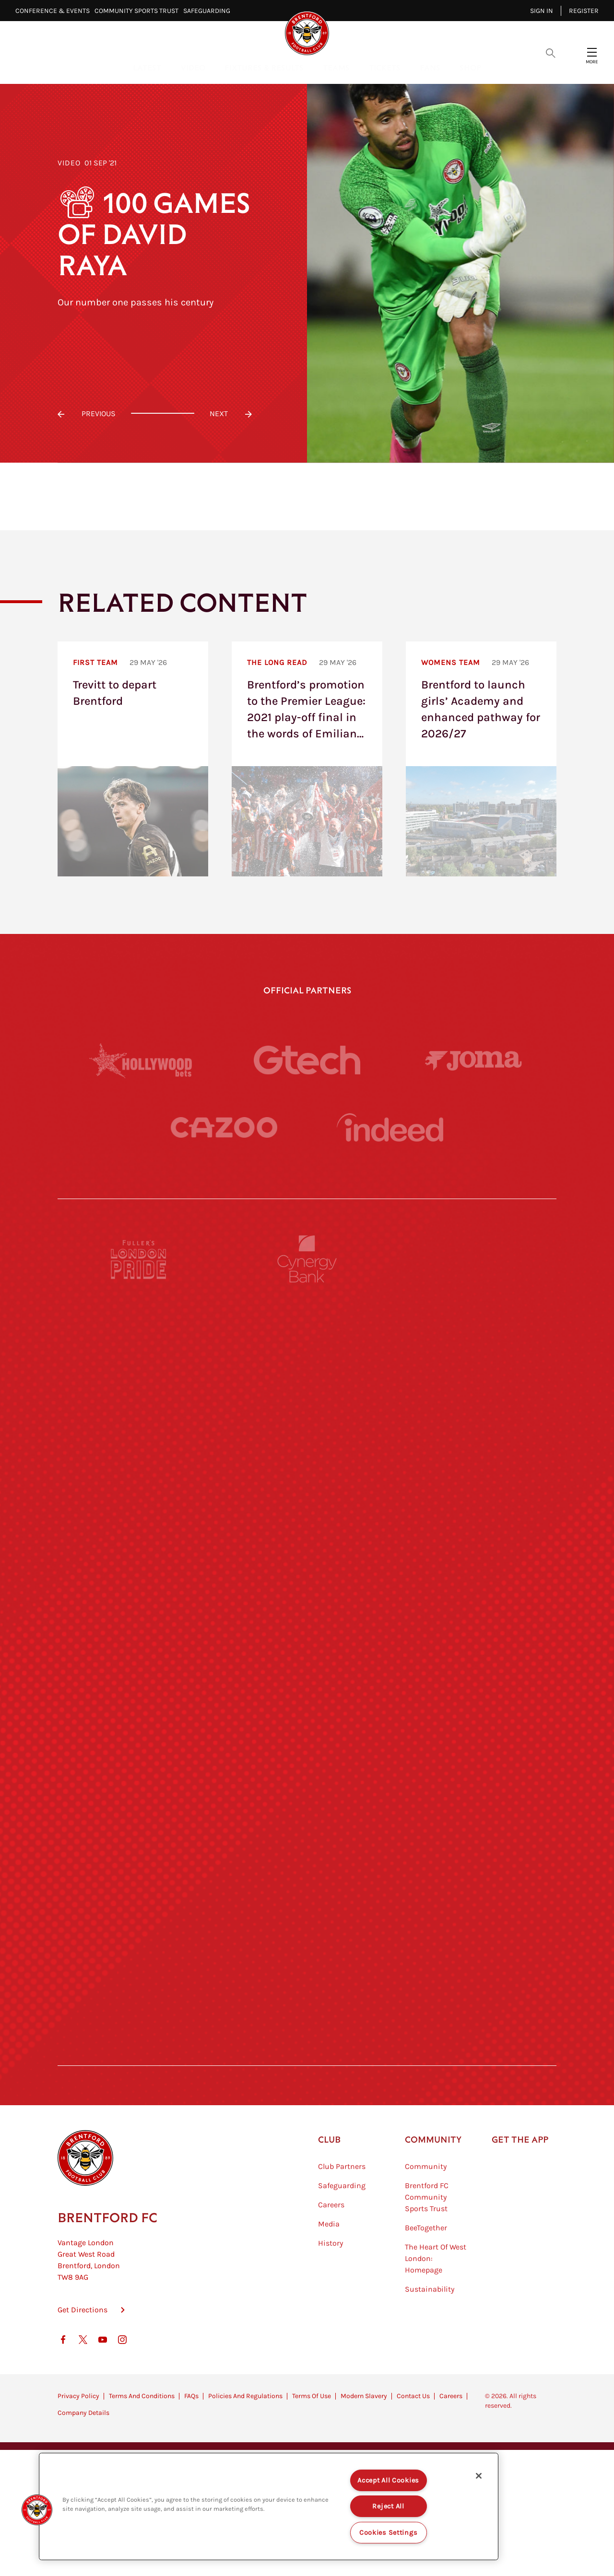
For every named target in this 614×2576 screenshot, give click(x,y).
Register (584, 11)
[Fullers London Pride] (139, 1259)
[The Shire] (307, 1876)
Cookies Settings (388, 2533)
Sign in (541, 11)
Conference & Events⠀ (54, 11)
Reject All (388, 2506)
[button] (37, 2509)
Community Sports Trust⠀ (138, 11)
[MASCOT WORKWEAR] (475, 1612)
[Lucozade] (475, 1964)
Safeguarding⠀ (209, 11)
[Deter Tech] (139, 1435)
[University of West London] (139, 1612)
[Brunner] (139, 1788)
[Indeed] (390, 1127)
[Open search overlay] (550, 52)
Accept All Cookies (388, 2480)
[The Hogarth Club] (139, 1964)
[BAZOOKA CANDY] (139, 1347)
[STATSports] (139, 1523)
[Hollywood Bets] (140, 1060)
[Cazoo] (224, 1127)
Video (192, 67)
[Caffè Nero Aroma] (307, 2053)
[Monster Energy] (307, 1347)
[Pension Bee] (475, 1259)
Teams (336, 67)
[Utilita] (139, 1700)
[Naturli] (307, 1700)
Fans (430, 67)
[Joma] (473, 1060)
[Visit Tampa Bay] (307, 1612)
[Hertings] (475, 1347)
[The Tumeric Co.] (307, 1964)
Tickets (385, 67)
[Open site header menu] (591, 52)
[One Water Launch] (475, 1700)
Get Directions (82, 2357)
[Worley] (307, 1523)
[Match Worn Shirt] (307, 1788)
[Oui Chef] (475, 1788)
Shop (470, 67)
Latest (147, 67)
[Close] (478, 2475)
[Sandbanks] (139, 1876)
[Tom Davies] (475, 1876)
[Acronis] (475, 1523)
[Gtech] (307, 1060)
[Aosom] (475, 1435)
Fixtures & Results (264, 67)
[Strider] (307, 1435)
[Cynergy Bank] (307, 1259)
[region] (268, 2506)
